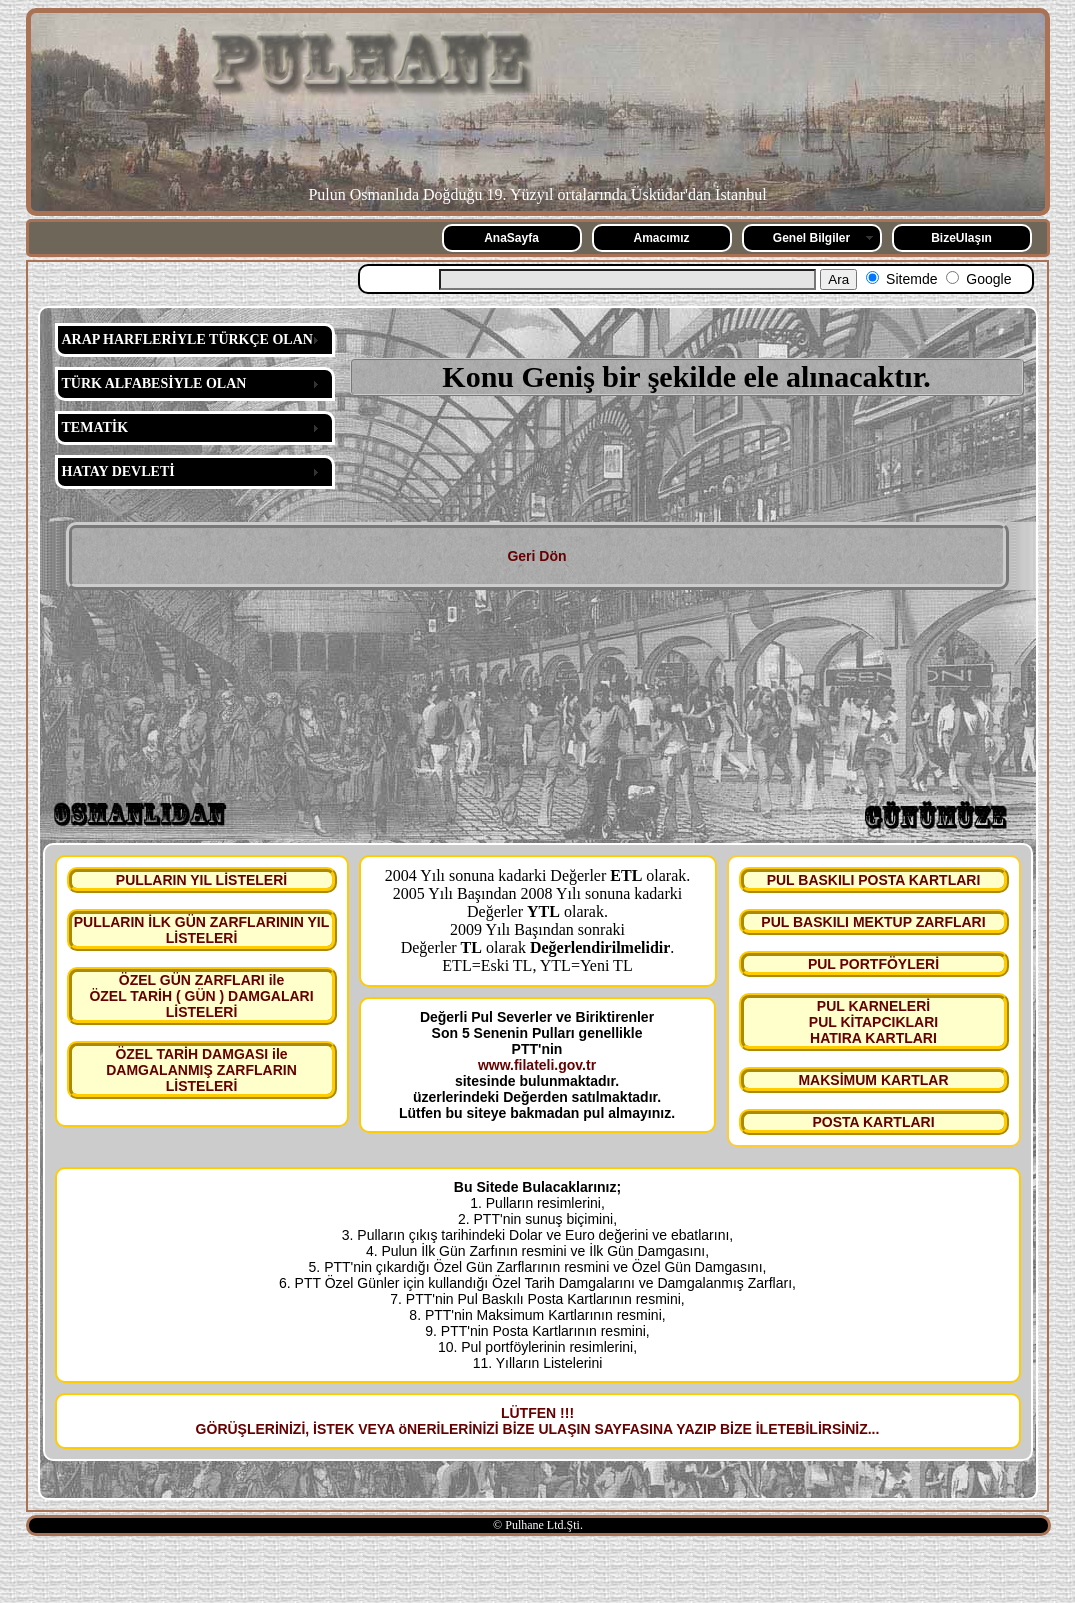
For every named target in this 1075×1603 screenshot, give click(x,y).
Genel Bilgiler (811, 238)
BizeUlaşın (961, 238)
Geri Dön (536, 556)
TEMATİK (95, 427)
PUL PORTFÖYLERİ (873, 964)
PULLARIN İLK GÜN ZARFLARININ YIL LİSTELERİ (202, 930)
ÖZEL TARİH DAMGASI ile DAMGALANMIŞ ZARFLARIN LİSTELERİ (201, 1070)
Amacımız (661, 238)
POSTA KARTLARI (873, 1122)
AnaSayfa (511, 238)
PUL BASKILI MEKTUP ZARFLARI (873, 922)
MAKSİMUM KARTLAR (873, 1080)
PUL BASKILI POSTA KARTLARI (874, 880)
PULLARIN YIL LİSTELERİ (201, 880)
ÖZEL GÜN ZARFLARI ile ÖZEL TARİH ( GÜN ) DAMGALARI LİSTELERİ (201, 996)
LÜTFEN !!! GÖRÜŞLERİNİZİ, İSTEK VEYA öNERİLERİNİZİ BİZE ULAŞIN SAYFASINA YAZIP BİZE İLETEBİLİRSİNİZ (532, 1421)
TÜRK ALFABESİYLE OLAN (154, 383)
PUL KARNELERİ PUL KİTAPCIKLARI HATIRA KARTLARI (873, 1022)
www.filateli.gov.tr (537, 1065)
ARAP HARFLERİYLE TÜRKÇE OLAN (187, 339)
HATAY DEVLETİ (118, 471)
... (874, 1429)
